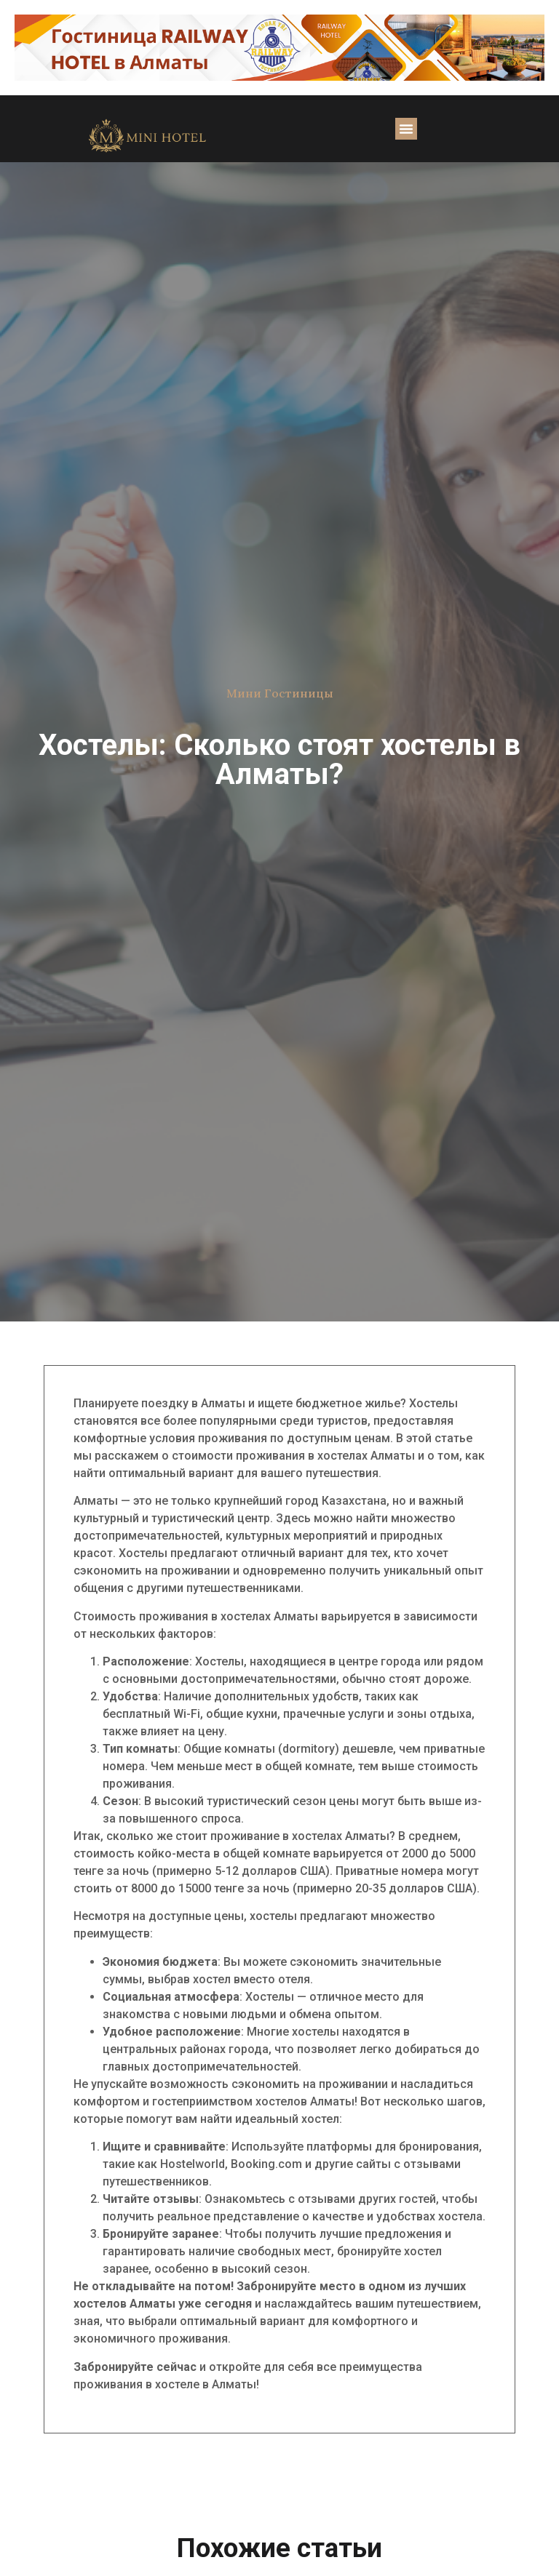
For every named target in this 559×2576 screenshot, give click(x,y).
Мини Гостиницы (279, 693)
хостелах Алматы (366, 1456)
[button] (406, 129)
